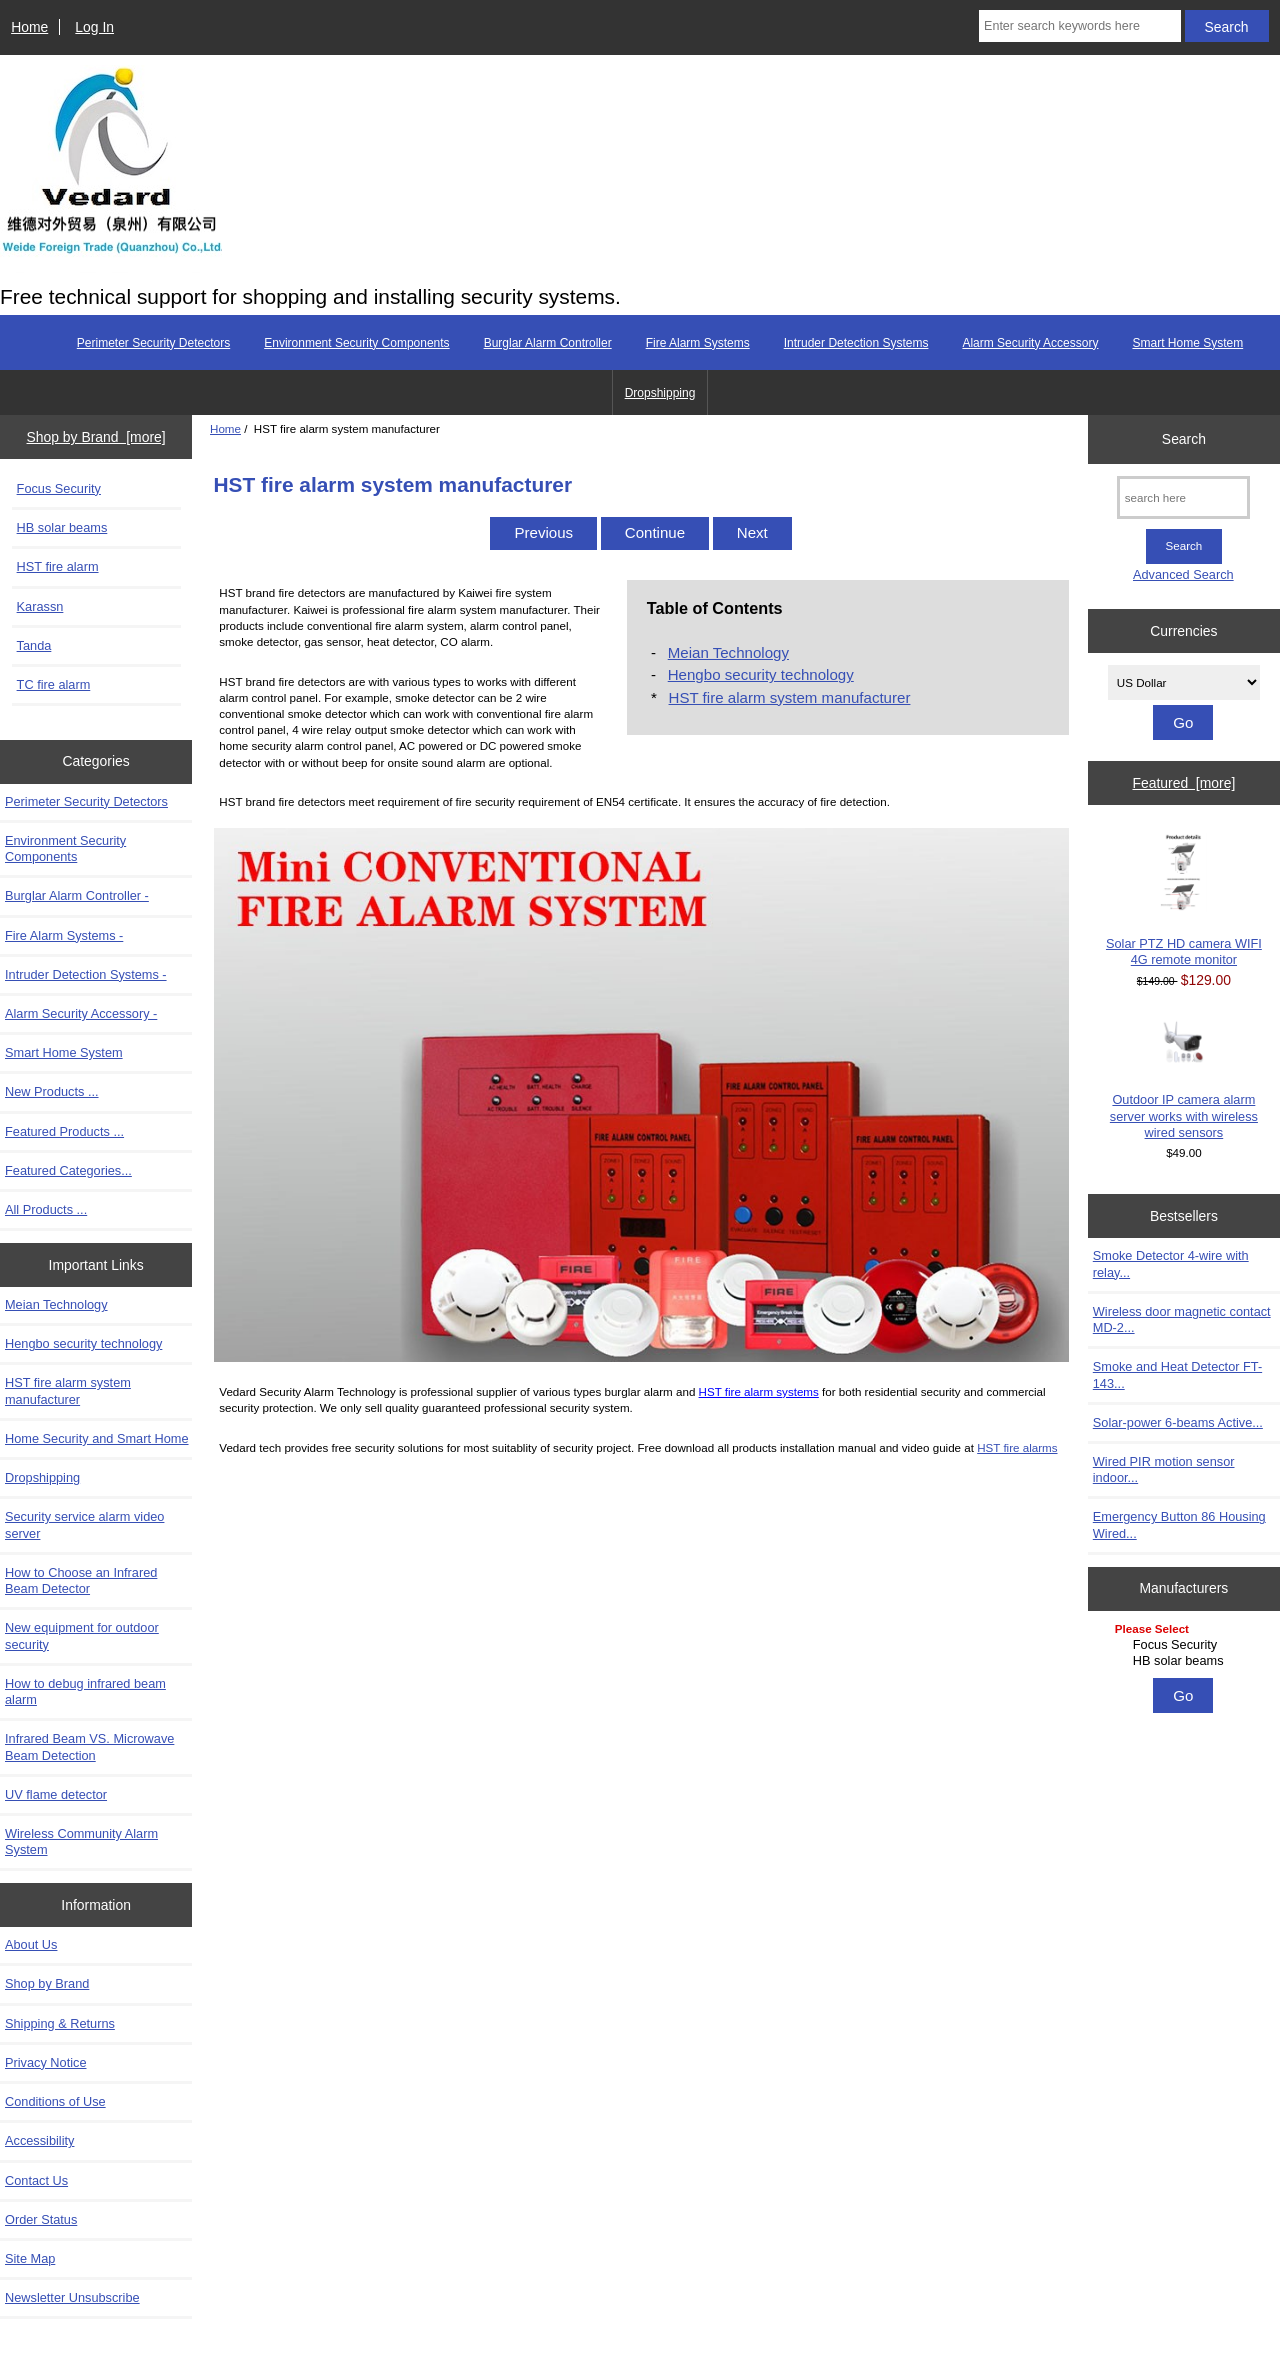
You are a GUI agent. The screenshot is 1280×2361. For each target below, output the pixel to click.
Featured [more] (1183, 783)
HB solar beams (62, 527)
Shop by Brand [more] (96, 437)
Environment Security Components (356, 343)
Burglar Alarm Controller (548, 343)
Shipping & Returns (60, 2023)
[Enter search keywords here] (1080, 26)
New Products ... (52, 1091)
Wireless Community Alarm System (81, 1841)
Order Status (41, 2219)
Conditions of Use (55, 2101)
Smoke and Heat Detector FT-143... (1177, 1374)
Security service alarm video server (84, 1524)
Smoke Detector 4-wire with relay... (1171, 1263)
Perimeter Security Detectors (153, 343)
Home (29, 27)
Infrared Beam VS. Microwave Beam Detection (89, 1746)
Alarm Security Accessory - (81, 1013)
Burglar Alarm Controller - (77, 895)
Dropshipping (660, 393)
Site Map (30, 2258)
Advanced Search (1183, 574)
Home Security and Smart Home (97, 1438)
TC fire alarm (54, 684)
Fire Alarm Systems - (64, 935)
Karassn (40, 606)
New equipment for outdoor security (82, 1635)
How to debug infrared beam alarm (85, 1691)
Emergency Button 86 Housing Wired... (1179, 1524)
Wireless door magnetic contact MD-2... (1182, 1319)
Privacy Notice (45, 2062)
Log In (94, 27)
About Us (31, 1944)
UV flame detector (56, 1794)
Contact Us (36, 2180)
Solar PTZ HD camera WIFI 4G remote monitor (1184, 899)
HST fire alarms (1017, 1447)
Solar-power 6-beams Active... (1178, 1422)
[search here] (1183, 497)
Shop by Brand (47, 1983)
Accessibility (39, 2140)
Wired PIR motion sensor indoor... (1164, 1469)
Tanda (34, 645)
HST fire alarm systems (759, 1391)
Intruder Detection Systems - (86, 974)
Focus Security (59, 488)
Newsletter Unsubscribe (72, 2297)
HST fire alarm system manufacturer (68, 1390)
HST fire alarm (58, 566)
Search (1184, 439)
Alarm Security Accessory (1030, 343)
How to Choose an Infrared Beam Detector (81, 1580)
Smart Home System (1187, 343)
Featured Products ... (64, 1131)
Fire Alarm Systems (698, 343)
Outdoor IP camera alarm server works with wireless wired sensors (1184, 1079)
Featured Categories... (68, 1170)
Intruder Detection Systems (856, 343)
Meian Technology (56, 1304)
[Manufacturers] (1184, 1646)
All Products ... (46, 1209)
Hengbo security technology (83, 1343)
